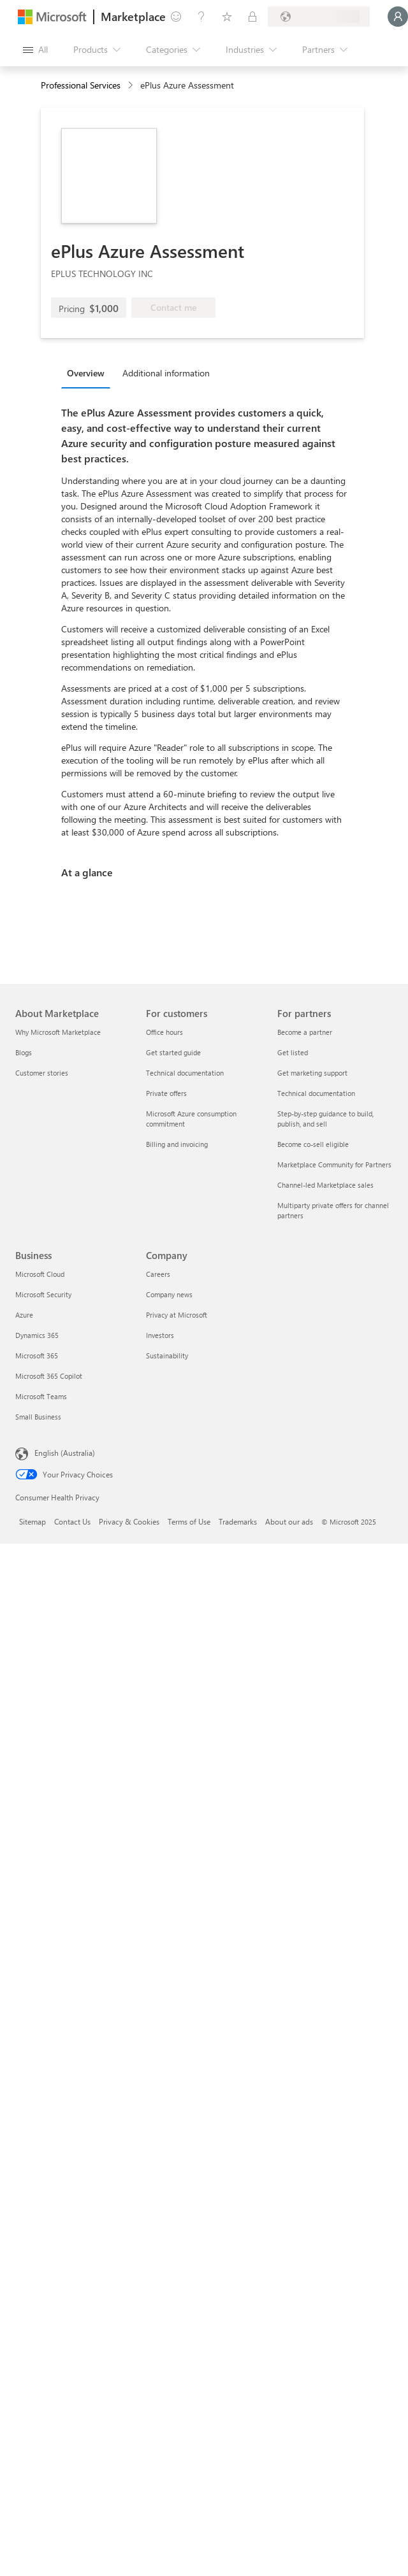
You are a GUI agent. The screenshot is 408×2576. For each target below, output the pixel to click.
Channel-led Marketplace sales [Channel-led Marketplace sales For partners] (325, 1185)
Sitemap (32, 1521)
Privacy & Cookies (129, 1521)
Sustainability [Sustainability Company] (167, 1355)
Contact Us (72, 1521)
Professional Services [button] (80, 85)
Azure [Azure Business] (24, 1315)
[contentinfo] (131, 85)
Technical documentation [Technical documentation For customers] (185, 1073)
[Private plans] (252, 16)
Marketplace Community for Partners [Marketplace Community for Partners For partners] (334, 1164)
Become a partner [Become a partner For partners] (304, 1032)
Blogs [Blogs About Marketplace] (23, 1052)
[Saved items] (227, 16)
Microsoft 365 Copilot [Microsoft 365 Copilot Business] (48, 1376)
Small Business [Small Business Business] (38, 1416)
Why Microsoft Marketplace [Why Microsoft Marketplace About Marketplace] (58, 1032)
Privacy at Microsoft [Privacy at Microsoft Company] (176, 1315)
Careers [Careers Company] (158, 1274)
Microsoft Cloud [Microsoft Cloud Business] (39, 1274)
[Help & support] (201, 16)
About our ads (289, 1521)
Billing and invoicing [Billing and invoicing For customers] (177, 1144)
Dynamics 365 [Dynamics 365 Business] (37, 1335)
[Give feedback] (176, 16)
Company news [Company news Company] (169, 1294)
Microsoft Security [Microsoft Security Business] (43, 1294)
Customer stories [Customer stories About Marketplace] (41, 1073)
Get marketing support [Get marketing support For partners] (312, 1073)
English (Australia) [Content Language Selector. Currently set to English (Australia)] (64, 1453)
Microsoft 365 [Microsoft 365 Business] (36, 1355)
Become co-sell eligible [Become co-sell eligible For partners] (313, 1144)
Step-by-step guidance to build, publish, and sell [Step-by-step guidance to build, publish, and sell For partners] (325, 1118)
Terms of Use (189, 1521)
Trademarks (238, 1521)
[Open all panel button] (35, 49)
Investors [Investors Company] (160, 1335)
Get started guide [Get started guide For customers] (173, 1052)
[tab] (89, 373)
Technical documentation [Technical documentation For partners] (316, 1093)
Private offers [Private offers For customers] (166, 1093)
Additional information (166, 373)
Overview (86, 373)
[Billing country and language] (319, 16)
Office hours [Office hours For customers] (164, 1032)
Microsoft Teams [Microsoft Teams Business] (41, 1396)
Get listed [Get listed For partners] (292, 1052)
